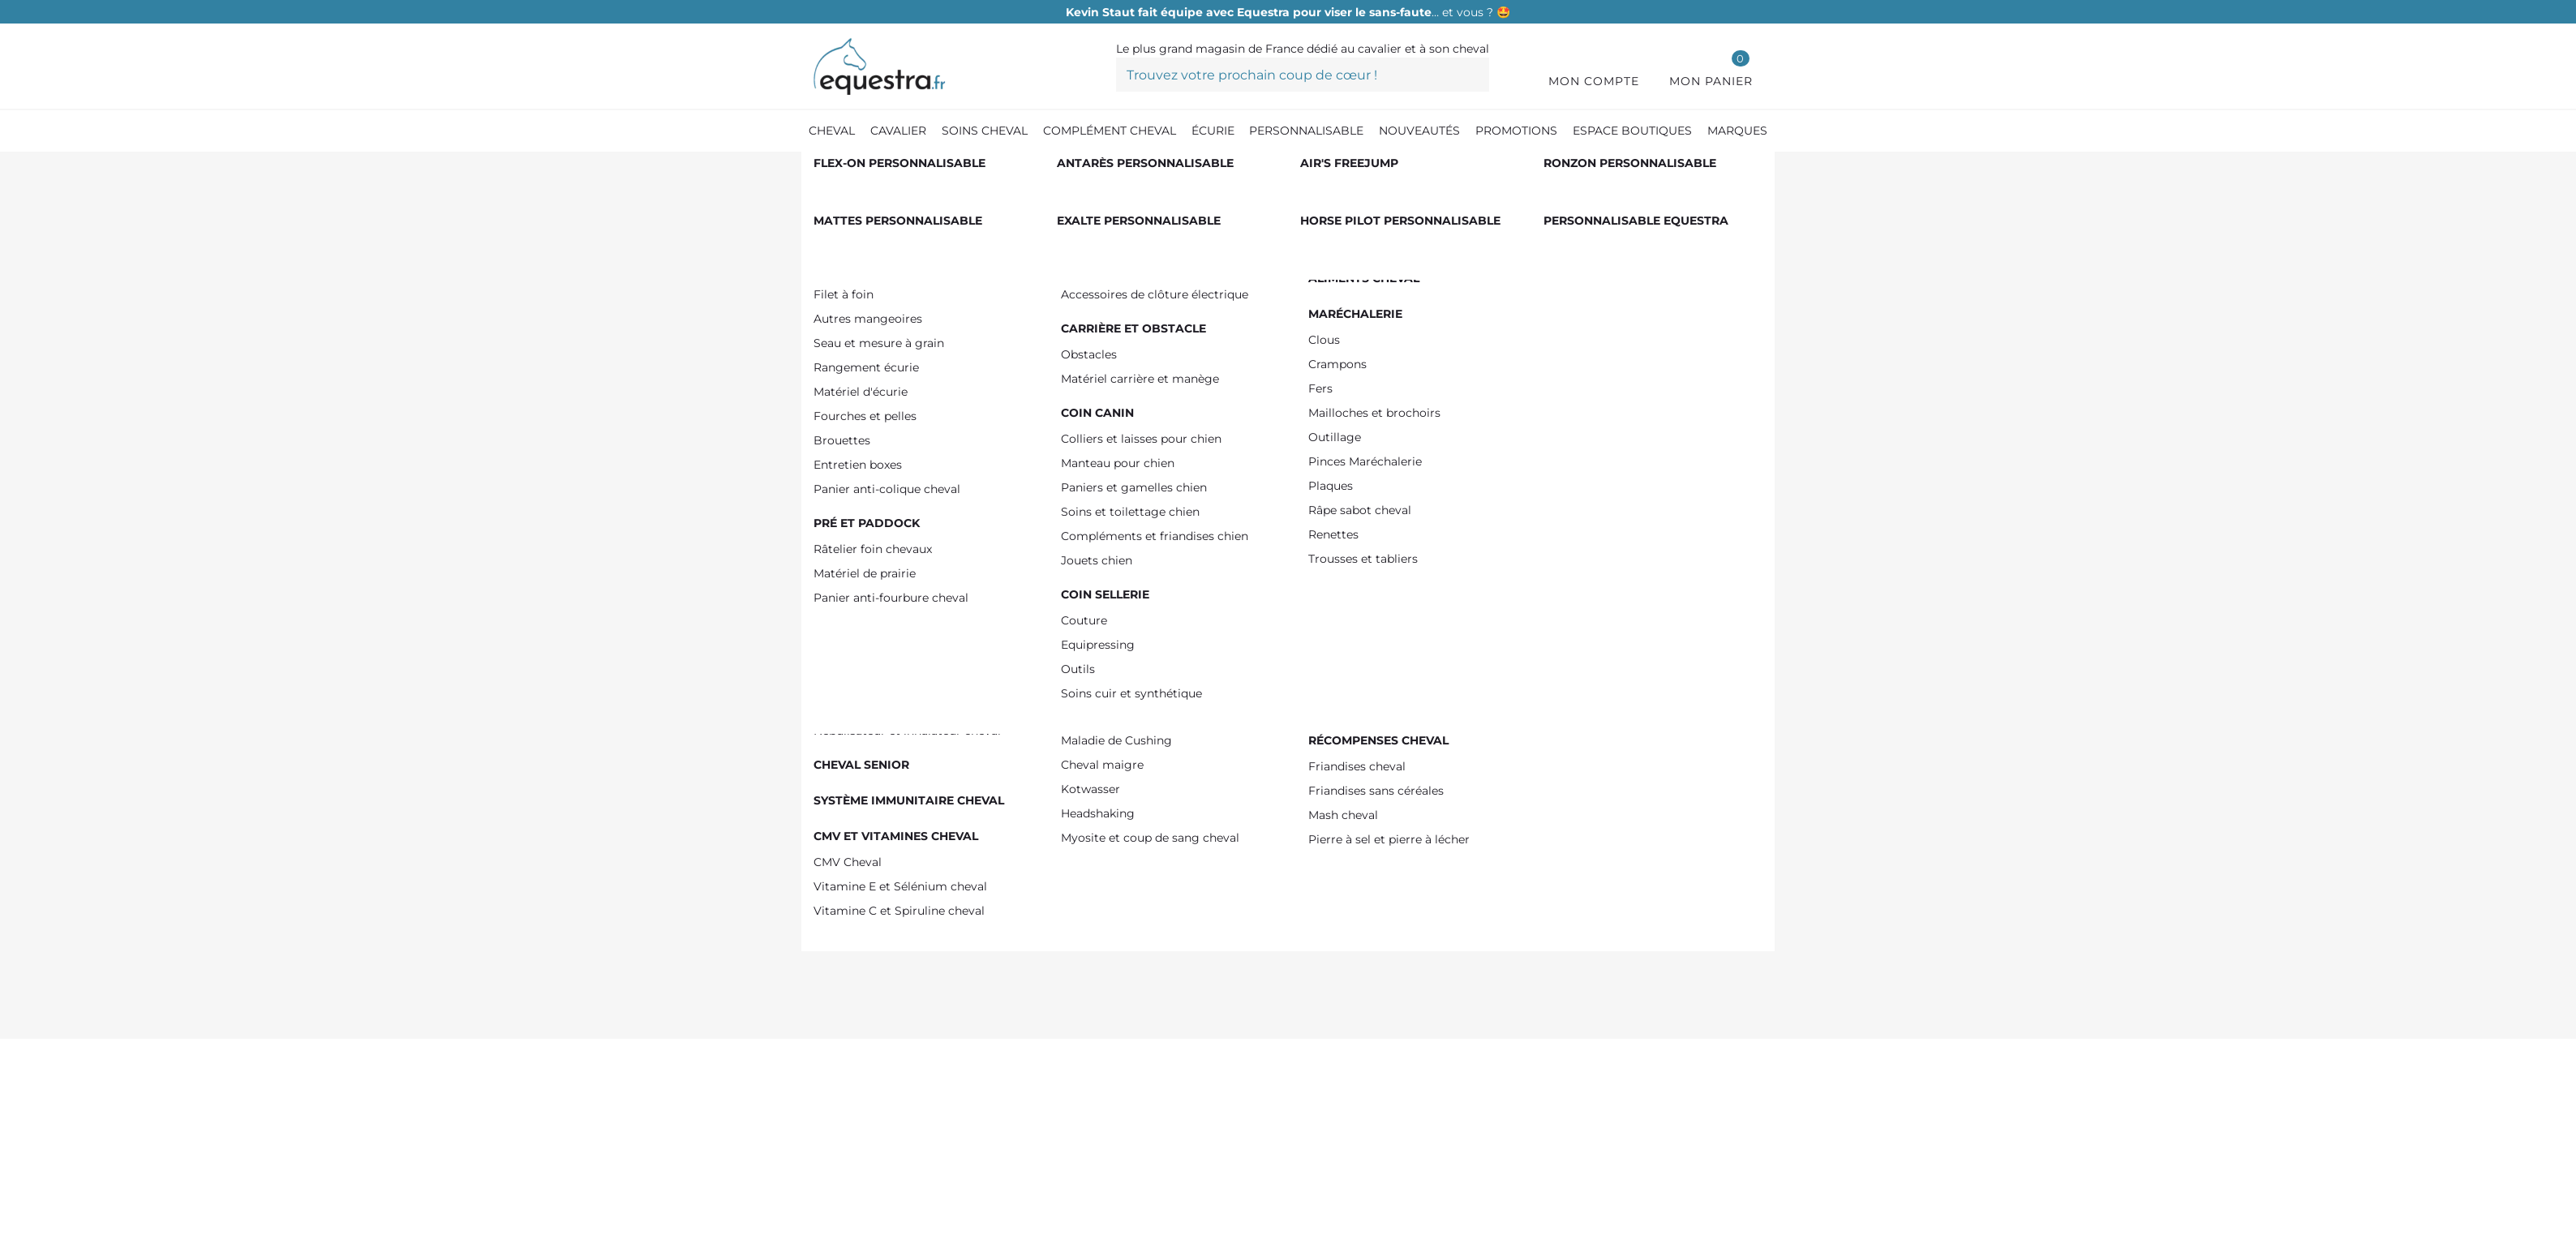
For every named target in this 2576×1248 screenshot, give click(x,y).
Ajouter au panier (1546, 469)
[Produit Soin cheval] (908, 169)
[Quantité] (1309, 469)
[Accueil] (822, 170)
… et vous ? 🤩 (1288, 12)
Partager (1350, 938)
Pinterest (1396, 938)
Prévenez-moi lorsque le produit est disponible (1499, 569)
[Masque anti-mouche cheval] (1283, 169)
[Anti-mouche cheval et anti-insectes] (1083, 169)
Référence (1306, 273)
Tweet (1373, 938)
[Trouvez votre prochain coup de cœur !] (1302, 75)
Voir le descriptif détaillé (1336, 785)
